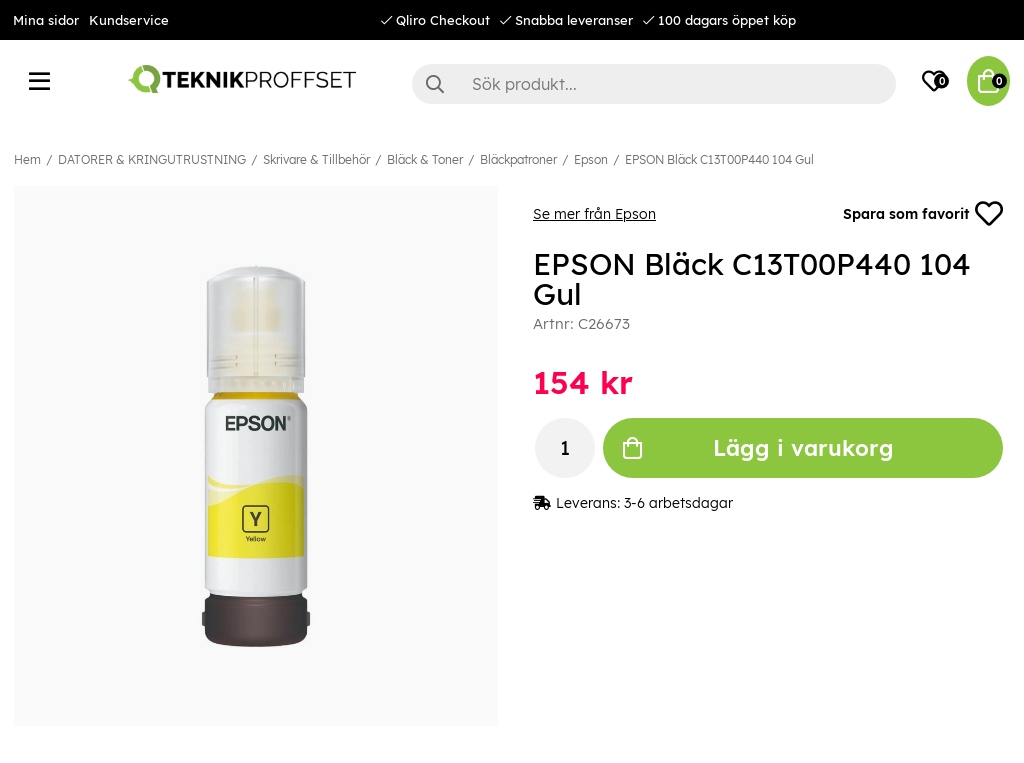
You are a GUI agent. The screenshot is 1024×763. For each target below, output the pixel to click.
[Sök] (654, 84)
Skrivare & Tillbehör (316, 159)
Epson (591, 159)
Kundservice (129, 20)
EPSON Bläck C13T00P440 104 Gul (719, 159)
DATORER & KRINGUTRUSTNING (152, 159)
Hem (27, 159)
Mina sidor (46, 20)
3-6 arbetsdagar (678, 503)
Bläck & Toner (425, 159)
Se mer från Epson (594, 214)
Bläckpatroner (518, 159)
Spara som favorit (923, 214)
